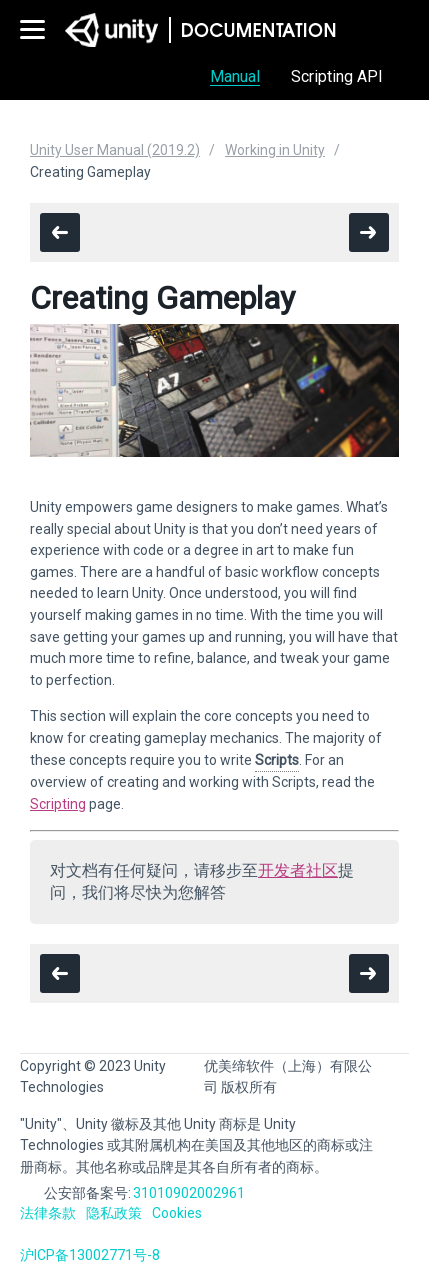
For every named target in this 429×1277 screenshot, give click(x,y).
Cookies (177, 1213)
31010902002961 (189, 1193)
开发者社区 (298, 870)
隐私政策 (114, 1213)
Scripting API (337, 76)
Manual (235, 76)
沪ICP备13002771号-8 (90, 1255)
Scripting (58, 804)
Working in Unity (275, 150)
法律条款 (48, 1213)
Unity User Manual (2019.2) (115, 150)
